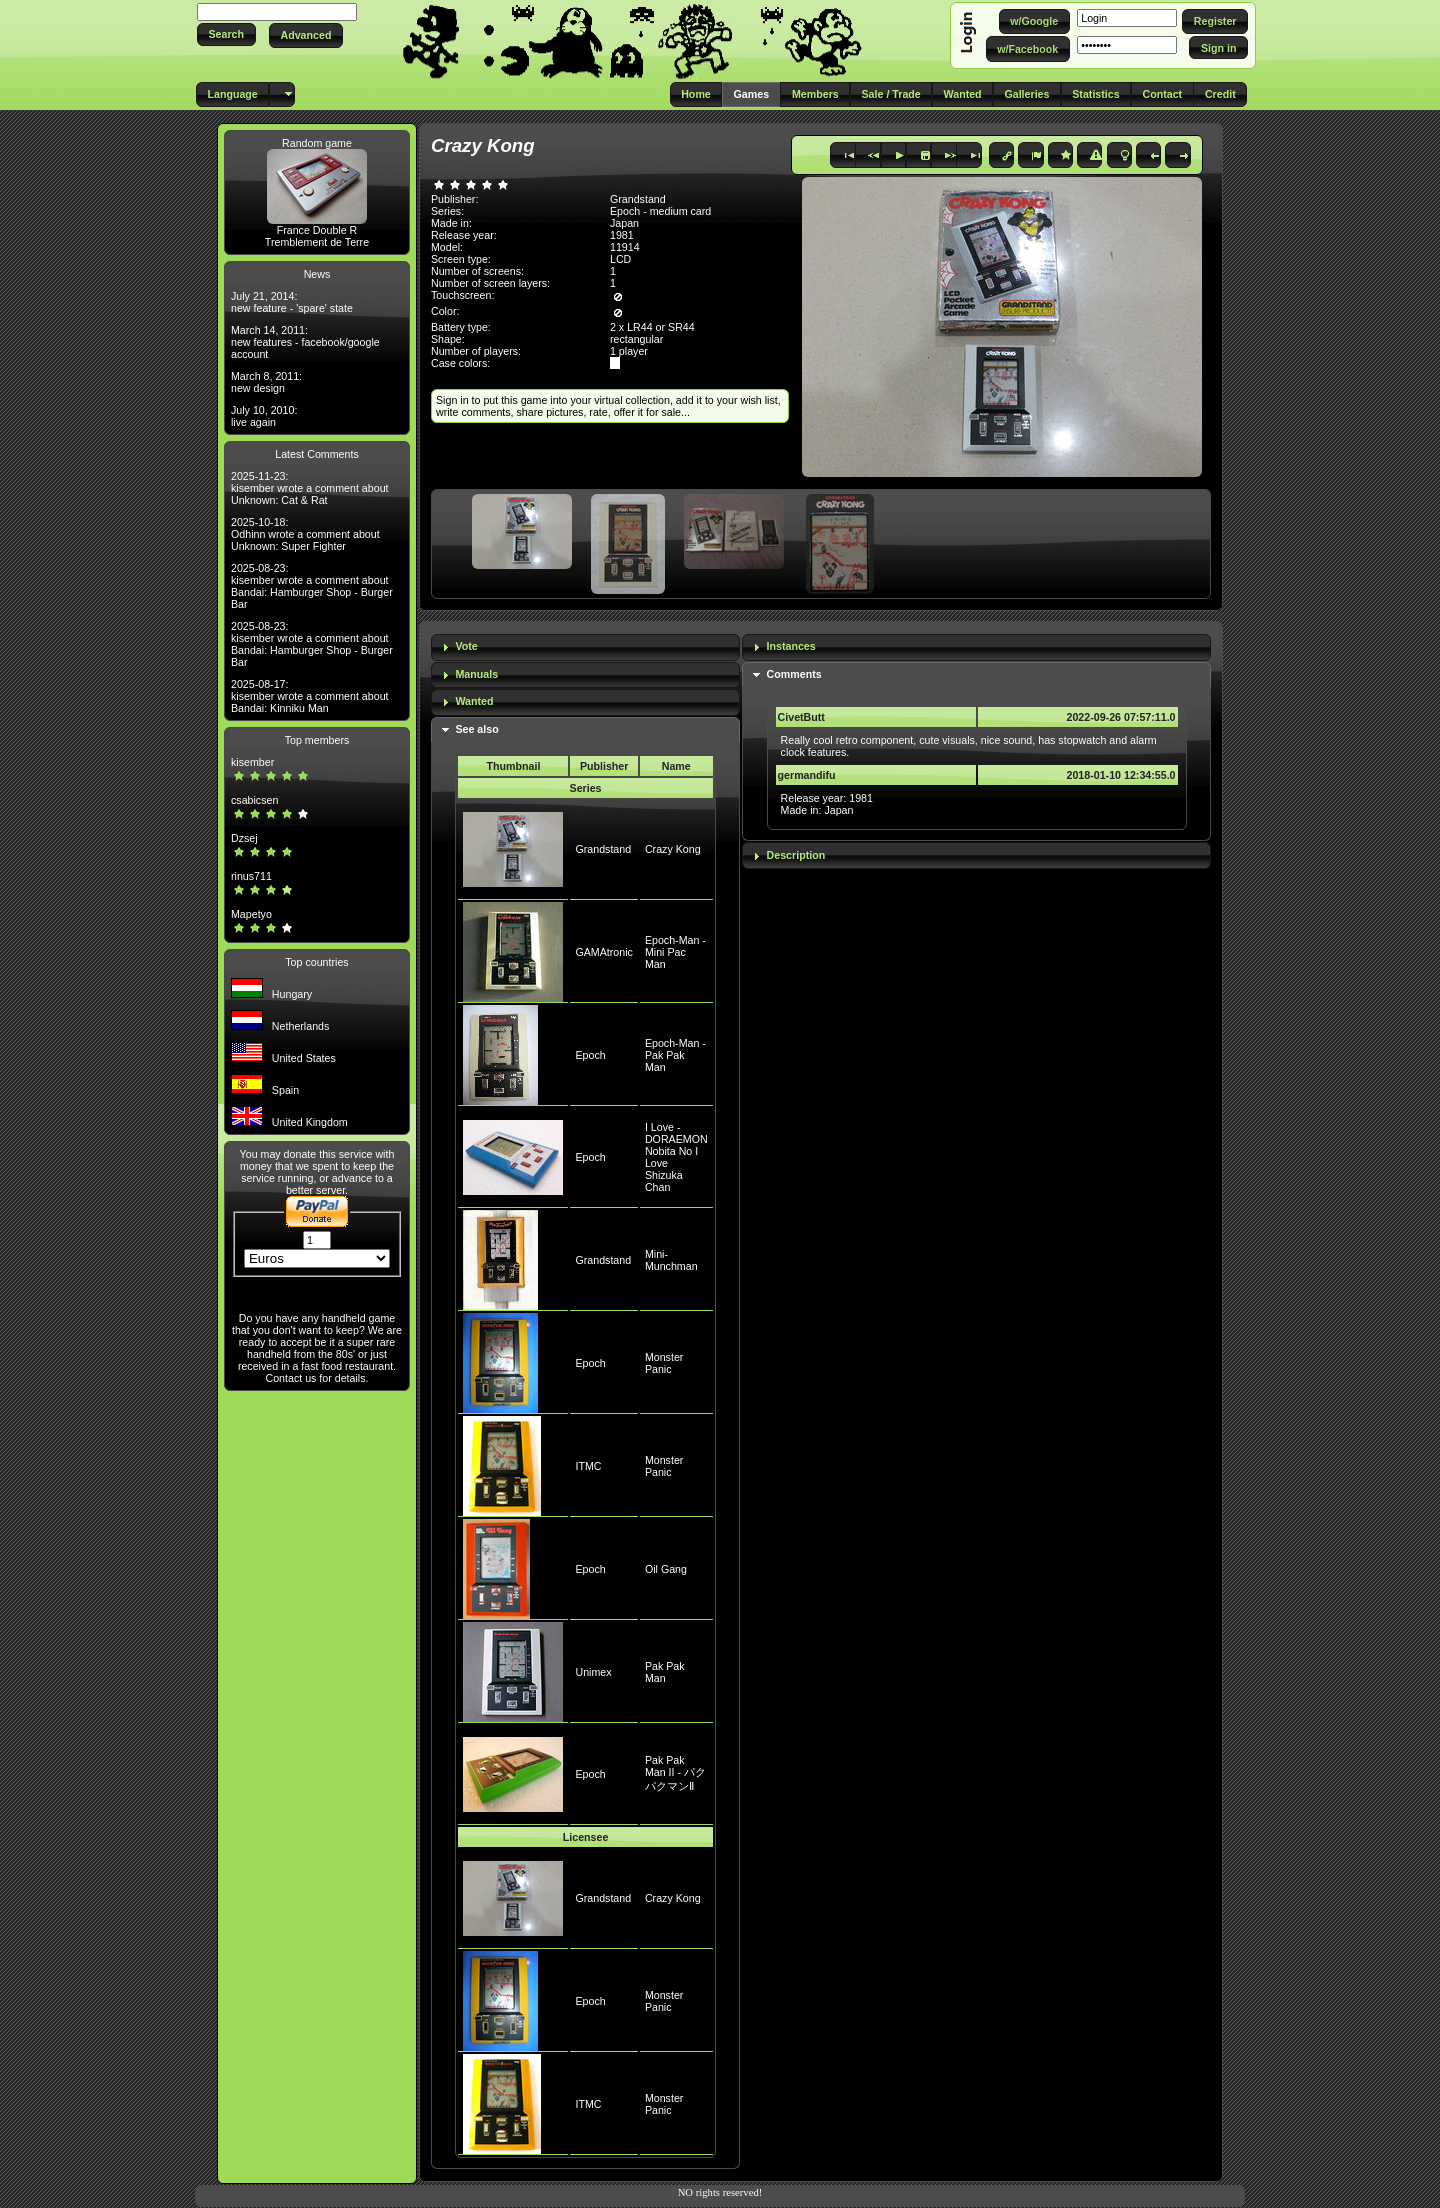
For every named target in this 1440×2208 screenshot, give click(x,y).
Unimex (593, 1672)
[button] (226, 34)
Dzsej (244, 838)
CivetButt (801, 717)
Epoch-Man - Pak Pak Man (675, 1055)
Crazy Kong (673, 849)
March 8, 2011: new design (266, 382)
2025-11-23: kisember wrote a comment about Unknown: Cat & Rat (310, 488)
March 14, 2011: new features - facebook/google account (305, 342)
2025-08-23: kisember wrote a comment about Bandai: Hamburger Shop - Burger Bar (312, 586)
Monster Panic (664, 1363)
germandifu (807, 775)
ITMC (588, 1466)
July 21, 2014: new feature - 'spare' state (292, 302)
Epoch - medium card (660, 211)
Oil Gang (666, 1569)
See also (476, 729)
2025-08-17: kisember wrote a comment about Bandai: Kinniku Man (310, 696)
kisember (252, 762)
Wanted (474, 701)
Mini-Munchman (671, 1260)
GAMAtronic (603, 952)
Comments (794, 674)
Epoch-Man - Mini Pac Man (675, 952)
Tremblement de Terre (317, 242)
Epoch (590, 1055)
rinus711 (251, 876)
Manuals (476, 674)
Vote (466, 646)
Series (586, 788)
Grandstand (603, 849)
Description (796, 855)
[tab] (585, 647)
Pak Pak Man (665, 1672)
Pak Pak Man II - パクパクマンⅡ (675, 1773)
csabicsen (254, 800)
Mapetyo (251, 914)
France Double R (317, 230)
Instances (791, 646)
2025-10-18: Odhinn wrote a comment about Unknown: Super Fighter (305, 534)
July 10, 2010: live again (264, 416)
